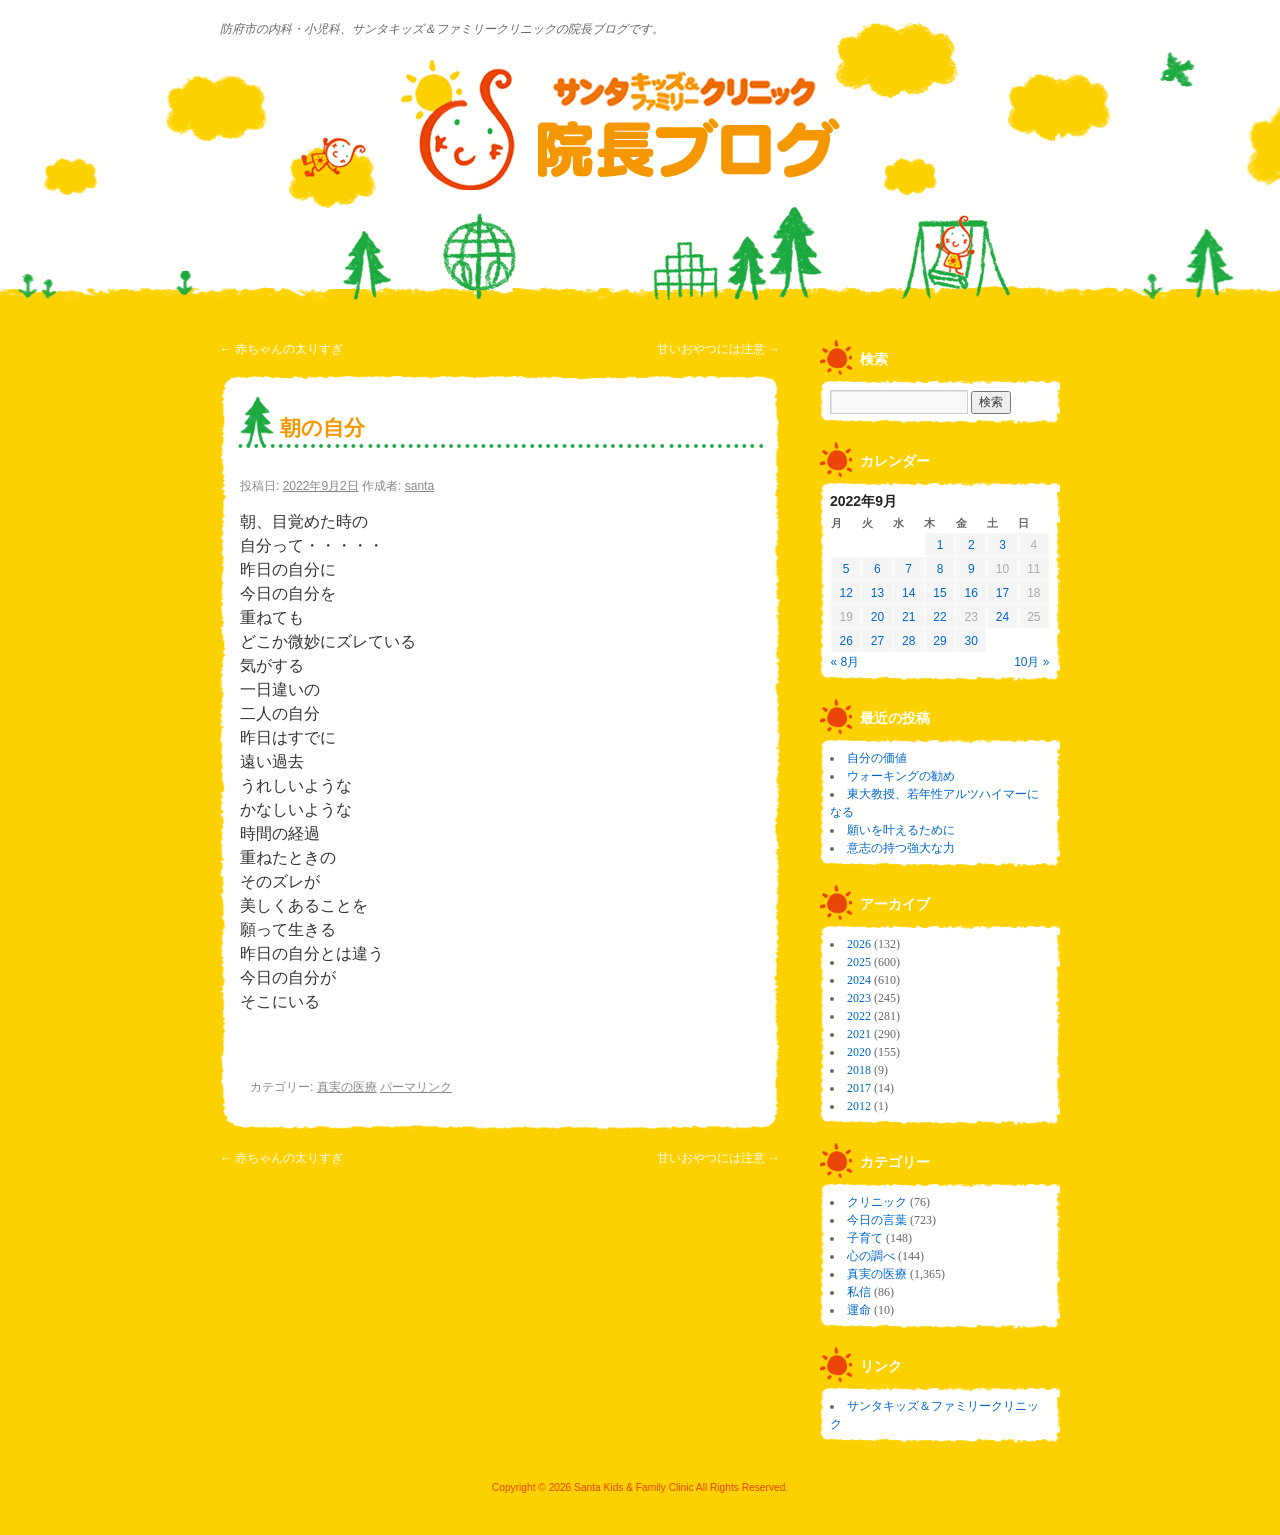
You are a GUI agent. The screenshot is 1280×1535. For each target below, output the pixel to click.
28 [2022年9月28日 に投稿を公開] (908, 641)
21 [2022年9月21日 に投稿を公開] (908, 617)
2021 (859, 1034)
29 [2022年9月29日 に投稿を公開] (939, 641)
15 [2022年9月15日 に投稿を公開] (939, 593)
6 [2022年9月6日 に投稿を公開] (877, 569)
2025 (859, 962)
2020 (859, 1052)
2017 (859, 1088)
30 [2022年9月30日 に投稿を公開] (971, 641)
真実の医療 (347, 1087)
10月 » (1031, 662)
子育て (865, 1238)
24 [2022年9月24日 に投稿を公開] (1002, 617)
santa (419, 486)
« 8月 (845, 662)
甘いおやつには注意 (718, 349)
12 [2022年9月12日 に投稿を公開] (845, 593)
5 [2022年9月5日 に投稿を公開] (846, 569)
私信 (859, 1292)
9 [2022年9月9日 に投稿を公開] (971, 569)
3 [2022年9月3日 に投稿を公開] (1002, 545)
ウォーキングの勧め (901, 776)
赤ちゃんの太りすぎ (281, 349)
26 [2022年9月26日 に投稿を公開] (845, 641)
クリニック (877, 1202)
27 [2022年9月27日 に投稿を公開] (877, 641)
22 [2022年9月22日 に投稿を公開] (939, 617)
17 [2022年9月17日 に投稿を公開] (1002, 593)
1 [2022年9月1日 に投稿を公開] (940, 545)
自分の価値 (877, 758)
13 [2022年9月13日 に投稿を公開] (877, 593)
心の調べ (871, 1256)
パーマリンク (416, 1087)
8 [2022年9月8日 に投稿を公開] (940, 569)
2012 (859, 1106)
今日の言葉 (877, 1220)
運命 (859, 1310)
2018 (859, 1070)
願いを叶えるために (901, 830)
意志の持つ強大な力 (901, 848)
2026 (859, 944)
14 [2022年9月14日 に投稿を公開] (908, 593)
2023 (859, 998)
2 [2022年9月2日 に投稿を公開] (971, 545)
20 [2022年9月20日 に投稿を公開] (877, 617)
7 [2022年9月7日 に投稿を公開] (908, 569)
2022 (859, 1016)
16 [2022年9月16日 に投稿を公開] (971, 593)
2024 (859, 980)
